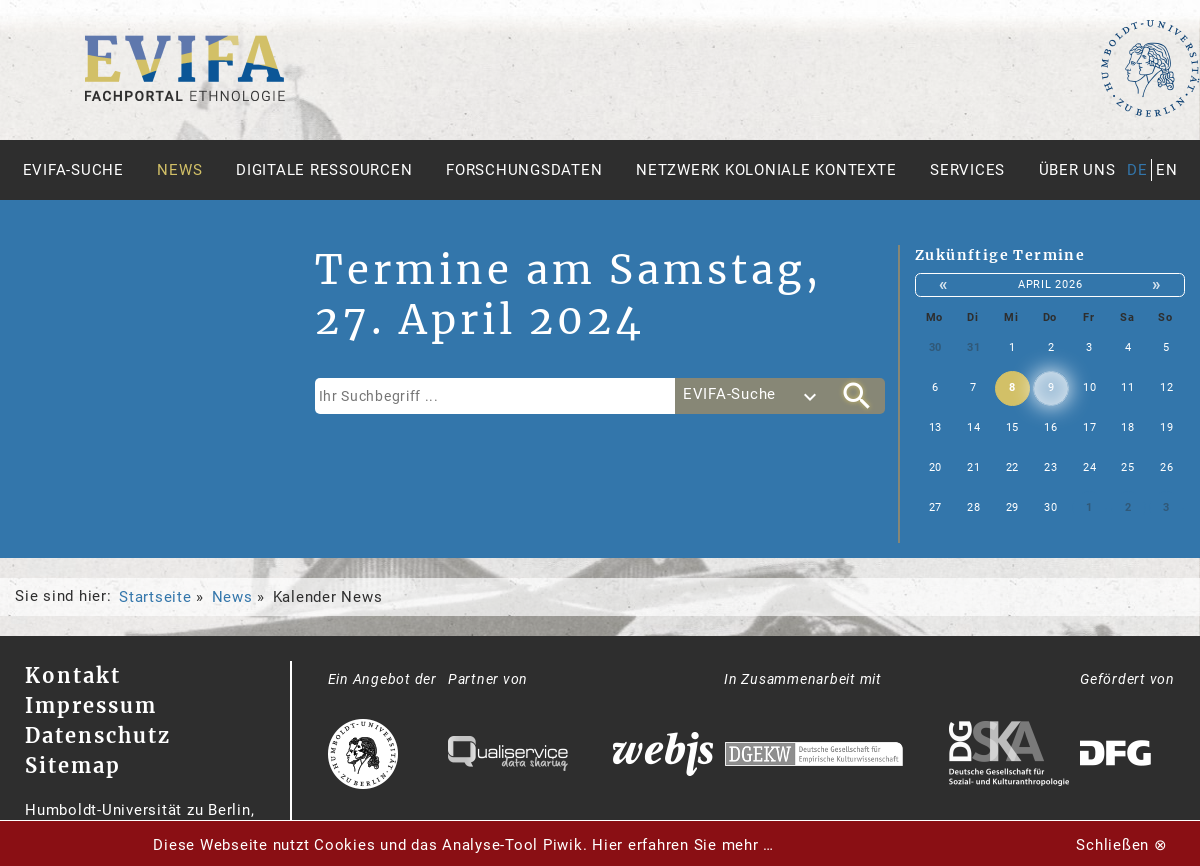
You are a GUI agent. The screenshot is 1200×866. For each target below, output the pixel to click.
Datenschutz (98, 735)
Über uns (1077, 170)
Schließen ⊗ (1121, 845)
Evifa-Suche (73, 170)
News (179, 170)
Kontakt (73, 675)
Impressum (91, 705)
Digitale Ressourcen (324, 170)
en (1167, 170)
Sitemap (73, 765)
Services (967, 170)
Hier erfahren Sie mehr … (683, 845)
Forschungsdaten (524, 170)
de (1137, 170)
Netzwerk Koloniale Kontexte (766, 170)
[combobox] (752, 396)
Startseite (155, 597)
